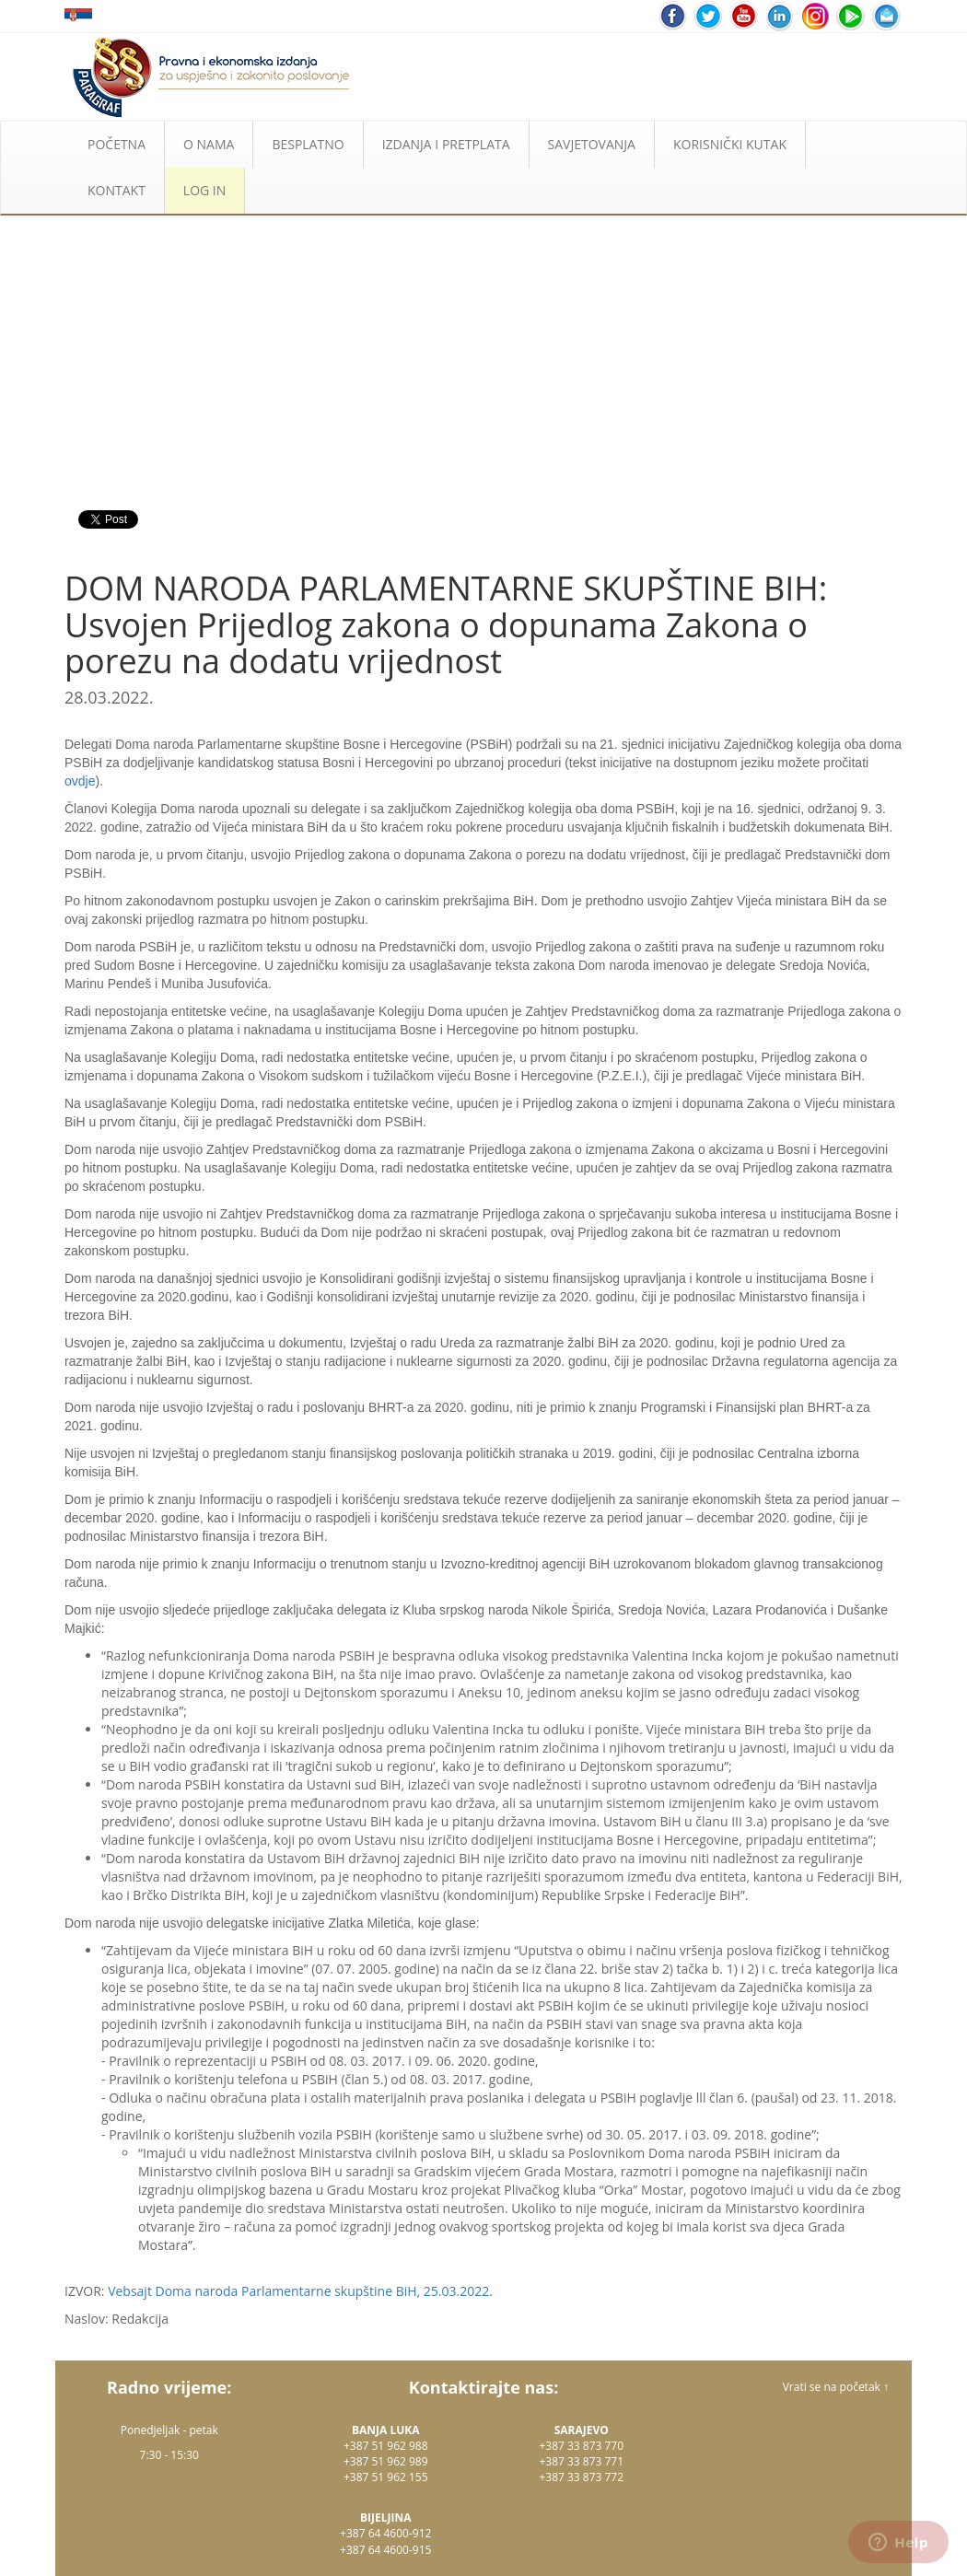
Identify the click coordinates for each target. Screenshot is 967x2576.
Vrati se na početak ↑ (836, 2387)
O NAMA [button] (208, 144)
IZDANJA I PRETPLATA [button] (446, 144)
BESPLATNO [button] (308, 144)
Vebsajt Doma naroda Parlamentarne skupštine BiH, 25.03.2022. (300, 2291)
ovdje (79, 781)
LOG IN (204, 190)
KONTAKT (116, 190)
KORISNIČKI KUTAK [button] (729, 144)
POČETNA (116, 144)
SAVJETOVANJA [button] (591, 144)
